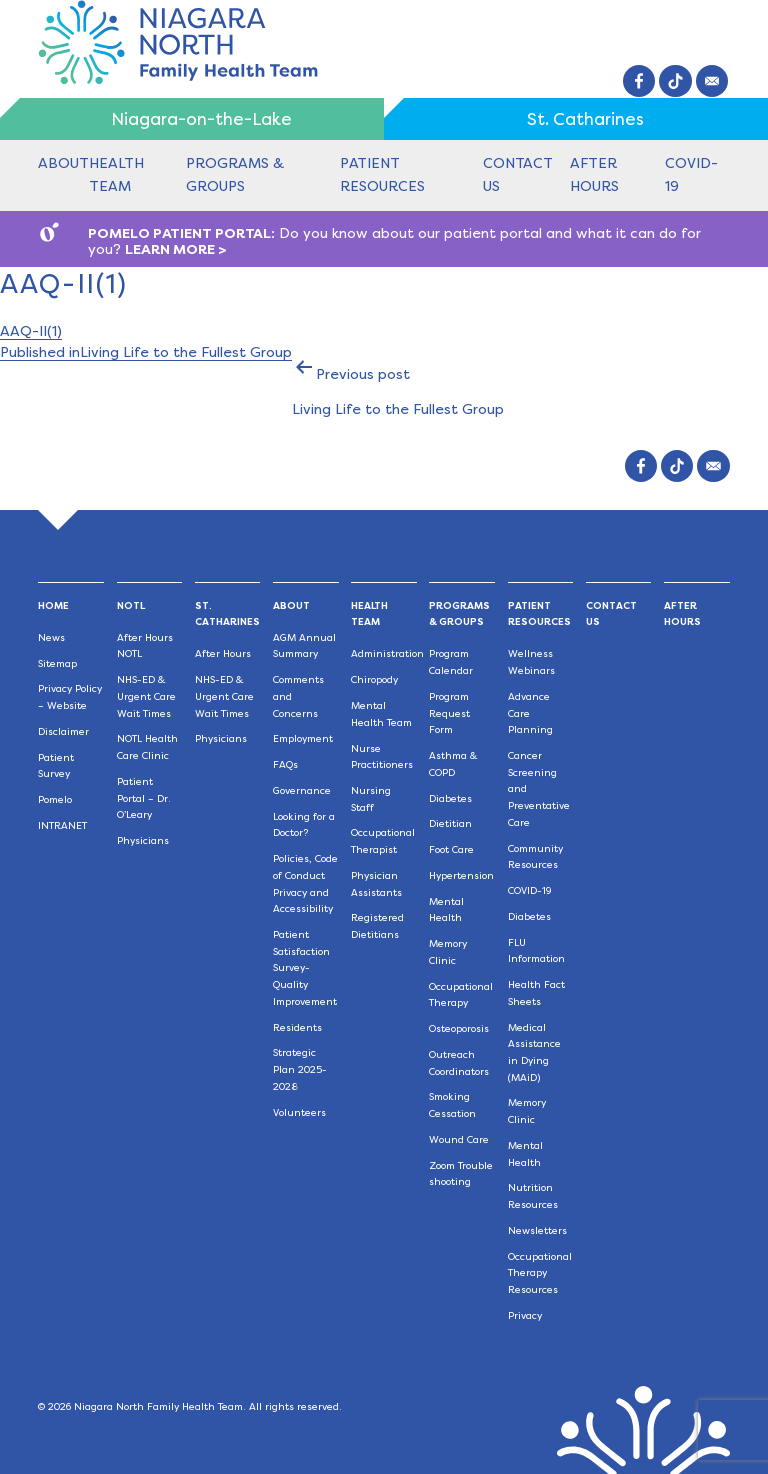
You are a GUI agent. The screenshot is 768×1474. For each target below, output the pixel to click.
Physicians (143, 840)
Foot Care (451, 849)
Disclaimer (63, 731)
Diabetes (450, 798)
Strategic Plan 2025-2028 (300, 1069)
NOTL (131, 605)
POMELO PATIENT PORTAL (179, 233)
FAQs (285, 764)
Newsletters (537, 1230)
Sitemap (57, 663)
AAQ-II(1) (31, 331)
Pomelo (55, 799)
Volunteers (299, 1112)
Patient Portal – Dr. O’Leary (144, 798)
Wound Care (459, 1139)
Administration (387, 653)
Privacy (525, 1315)
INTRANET (62, 825)
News (51, 637)
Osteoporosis (459, 1028)
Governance (302, 790)
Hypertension (461, 875)
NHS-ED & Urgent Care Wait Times (146, 696)
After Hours (223, 653)
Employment (303, 738)
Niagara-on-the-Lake (201, 119)
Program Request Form (449, 713)
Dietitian (450, 823)
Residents (297, 1027)
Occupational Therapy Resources (540, 1273)
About (63, 163)
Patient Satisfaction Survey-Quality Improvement (305, 968)
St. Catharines (585, 119)
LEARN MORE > (176, 249)
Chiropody (374, 679)
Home (53, 605)
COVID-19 (530, 890)
